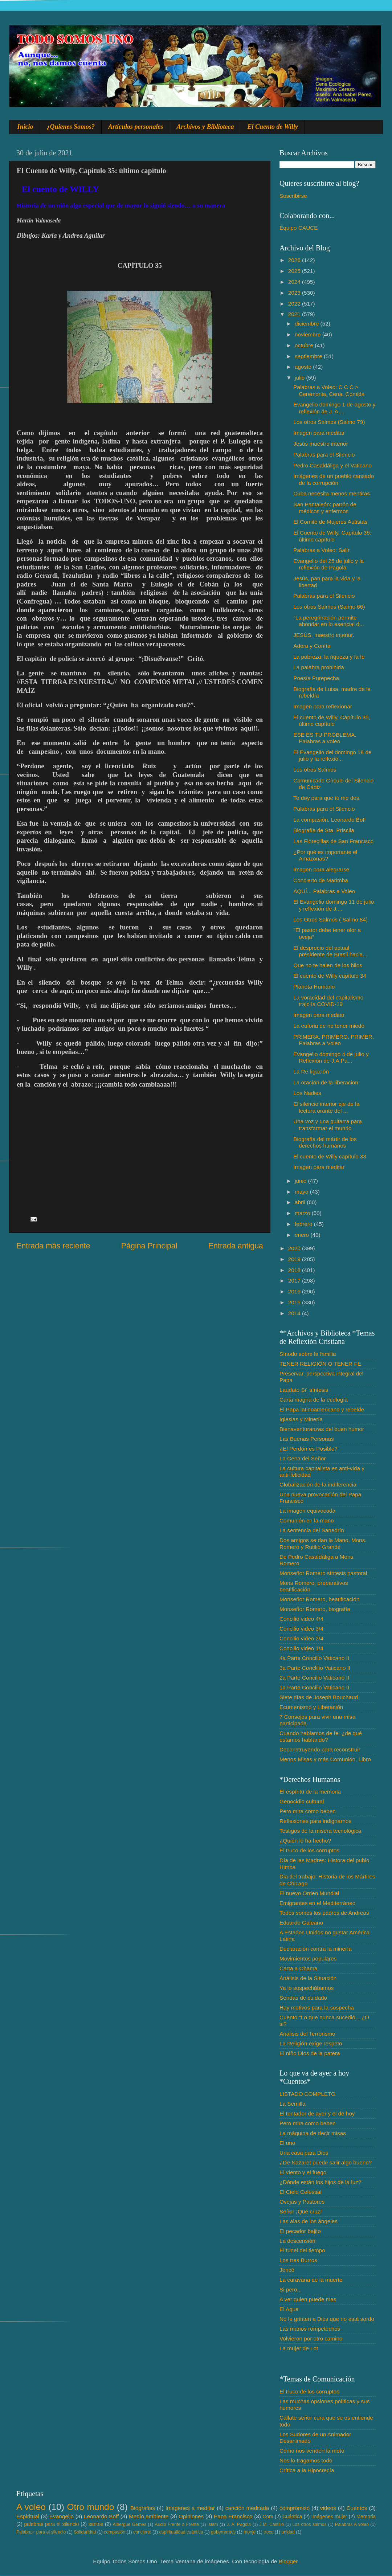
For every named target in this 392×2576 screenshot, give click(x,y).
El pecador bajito (300, 2231)
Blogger (288, 2561)
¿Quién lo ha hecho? (305, 1840)
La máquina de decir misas (312, 2133)
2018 (295, 1270)
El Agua (289, 2309)
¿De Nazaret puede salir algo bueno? (325, 2162)
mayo (302, 1192)
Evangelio (61, 2516)
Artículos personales (135, 126)
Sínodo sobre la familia (307, 1354)
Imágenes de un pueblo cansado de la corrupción (333, 479)
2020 (295, 1248)
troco (268, 2532)
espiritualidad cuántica (181, 2532)
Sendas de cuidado (303, 1998)
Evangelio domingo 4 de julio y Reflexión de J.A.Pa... (331, 1057)
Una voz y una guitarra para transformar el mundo (327, 1124)
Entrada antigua (235, 1246)
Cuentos (357, 2508)
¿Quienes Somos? (71, 126)
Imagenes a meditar (190, 2508)
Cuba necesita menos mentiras (331, 493)
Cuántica (292, 2516)
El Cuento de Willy (273, 126)
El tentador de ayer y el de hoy (317, 2113)
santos (96, 2524)
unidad (288, 2532)
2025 (295, 271)
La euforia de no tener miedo (328, 1026)
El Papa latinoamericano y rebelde (321, 1409)
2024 (295, 282)
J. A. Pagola (238, 2524)
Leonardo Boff (101, 2516)
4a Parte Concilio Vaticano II (314, 1658)
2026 (295, 260)
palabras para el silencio (51, 2524)
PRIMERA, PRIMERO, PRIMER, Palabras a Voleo (333, 1040)
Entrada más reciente (53, 1246)
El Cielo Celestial (300, 2192)
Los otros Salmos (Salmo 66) (329, 607)
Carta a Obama (298, 1968)
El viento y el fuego (302, 2172)
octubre (305, 345)
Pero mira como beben (307, 1811)
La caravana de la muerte (310, 2280)
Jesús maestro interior (320, 444)
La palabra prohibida (318, 667)
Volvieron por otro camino (310, 2338)
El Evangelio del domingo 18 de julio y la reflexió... (332, 755)
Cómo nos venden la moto (311, 2451)
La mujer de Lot (298, 2348)
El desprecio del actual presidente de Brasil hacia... (330, 951)
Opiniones (191, 2516)
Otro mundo (90, 2507)
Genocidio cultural (301, 1801)
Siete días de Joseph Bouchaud (318, 1697)
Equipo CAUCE (298, 228)
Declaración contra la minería (315, 1949)
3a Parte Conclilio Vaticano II (314, 1668)
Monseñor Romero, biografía (314, 1609)
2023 (295, 293)
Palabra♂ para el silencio (41, 2532)
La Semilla (292, 2104)
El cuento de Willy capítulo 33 (329, 1156)
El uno (287, 2143)
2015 (295, 1302)
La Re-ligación (311, 1071)
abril (301, 1202)
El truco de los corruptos (309, 1850)
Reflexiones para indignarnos (315, 1821)
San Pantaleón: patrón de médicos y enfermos (324, 507)
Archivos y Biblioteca (205, 126)
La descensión (297, 2241)
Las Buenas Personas (306, 1439)
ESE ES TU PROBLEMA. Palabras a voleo (324, 738)
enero (302, 1235)
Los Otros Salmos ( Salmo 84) (330, 919)
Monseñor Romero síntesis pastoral (323, 1573)
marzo (303, 1213)
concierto (142, 2532)
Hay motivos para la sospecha (316, 2007)
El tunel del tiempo (302, 2250)
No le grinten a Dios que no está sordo (326, 2319)
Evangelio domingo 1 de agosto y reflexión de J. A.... (334, 407)
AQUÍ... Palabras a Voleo (324, 891)
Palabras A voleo (352, 2524)
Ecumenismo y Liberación (311, 1707)
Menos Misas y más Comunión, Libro (325, 1759)
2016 (295, 1291)
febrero (304, 1224)
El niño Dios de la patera (309, 2053)
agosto (304, 367)
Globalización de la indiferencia (317, 1484)
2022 (295, 303)
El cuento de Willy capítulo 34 (329, 976)
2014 (295, 1313)
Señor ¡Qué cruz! (300, 2211)
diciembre (307, 323)
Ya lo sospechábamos (306, 1988)
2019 (295, 1259)
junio (301, 1181)
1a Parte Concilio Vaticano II (314, 1687)
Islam (212, 2524)
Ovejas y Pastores (301, 2202)
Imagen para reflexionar (322, 706)
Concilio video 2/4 (301, 1638)
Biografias (142, 2508)
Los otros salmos (310, 2524)
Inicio (25, 126)
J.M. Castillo (272, 2524)
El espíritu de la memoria (310, 1791)
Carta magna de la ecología (313, 1400)
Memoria (366, 2516)
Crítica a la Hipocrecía (306, 2470)
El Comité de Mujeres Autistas (330, 522)
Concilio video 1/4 (301, 1648)
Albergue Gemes (129, 2524)
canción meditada (247, 2508)
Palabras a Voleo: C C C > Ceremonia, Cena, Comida (328, 390)
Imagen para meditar (318, 433)
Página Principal (149, 1246)
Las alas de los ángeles (308, 2221)
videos (328, 2508)
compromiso (294, 2508)
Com (268, 2516)
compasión (114, 2532)
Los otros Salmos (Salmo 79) (329, 422)
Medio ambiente (148, 2516)
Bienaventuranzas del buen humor (321, 1429)
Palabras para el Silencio (324, 454)
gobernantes (223, 2532)
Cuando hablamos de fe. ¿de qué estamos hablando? (320, 1736)
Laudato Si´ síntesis (303, 1390)
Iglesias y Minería (301, 1419)
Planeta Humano (314, 987)
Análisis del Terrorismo (307, 2034)
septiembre (309, 356)
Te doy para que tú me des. (326, 798)
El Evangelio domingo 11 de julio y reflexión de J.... (333, 905)
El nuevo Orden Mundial (309, 1893)
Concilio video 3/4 (301, 1629)
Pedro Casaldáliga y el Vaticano (332, 465)
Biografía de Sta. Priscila (323, 830)
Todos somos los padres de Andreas (324, 1913)
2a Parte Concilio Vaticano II (314, 1678)
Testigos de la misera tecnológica (320, 1831)
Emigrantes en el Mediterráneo (317, 1903)
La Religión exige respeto (310, 2043)
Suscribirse (293, 196)
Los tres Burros (298, 2260)
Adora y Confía (311, 646)
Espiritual (27, 2516)
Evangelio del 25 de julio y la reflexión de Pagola (328, 564)
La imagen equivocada (307, 1511)
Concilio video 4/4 (301, 1619)
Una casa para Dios (303, 2153)
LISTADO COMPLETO (307, 2094)
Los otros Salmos (314, 769)
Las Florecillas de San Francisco (333, 841)
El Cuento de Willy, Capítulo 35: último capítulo (332, 535)
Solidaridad (85, 2532)
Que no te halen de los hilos (327, 965)
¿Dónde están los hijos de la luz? (320, 2182)
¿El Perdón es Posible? (308, 1449)
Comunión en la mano (306, 1520)
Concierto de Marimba (320, 880)
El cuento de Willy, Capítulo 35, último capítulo (331, 720)
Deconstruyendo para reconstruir (319, 1749)
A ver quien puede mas (307, 2299)
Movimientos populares (307, 1958)
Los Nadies (307, 1093)
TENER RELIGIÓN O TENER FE (320, 1364)
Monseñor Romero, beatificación (319, 1599)
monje (250, 2532)
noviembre (308, 334)
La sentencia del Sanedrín (311, 1530)
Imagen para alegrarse (321, 869)
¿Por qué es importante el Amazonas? (325, 855)
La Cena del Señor (302, 1458)
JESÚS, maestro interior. (323, 635)
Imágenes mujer (329, 2516)
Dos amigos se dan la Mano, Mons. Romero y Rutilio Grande (323, 1543)
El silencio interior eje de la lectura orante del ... (326, 1107)
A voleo (31, 2507)
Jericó (286, 2270)
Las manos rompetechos (309, 2329)
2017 (295, 1280)
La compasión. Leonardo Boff (329, 820)
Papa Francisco (233, 2516)
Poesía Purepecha (316, 678)
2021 (295, 314)
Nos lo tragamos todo (305, 2460)
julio (300, 378)
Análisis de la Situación (307, 1978)
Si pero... (290, 2289)
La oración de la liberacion (325, 1082)
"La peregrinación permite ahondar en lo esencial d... (328, 620)
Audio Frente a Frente (177, 2524)
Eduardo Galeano (301, 1922)
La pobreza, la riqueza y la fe (328, 657)
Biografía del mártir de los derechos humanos (324, 1142)
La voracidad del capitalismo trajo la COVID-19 (328, 1000)
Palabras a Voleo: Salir (321, 550)
